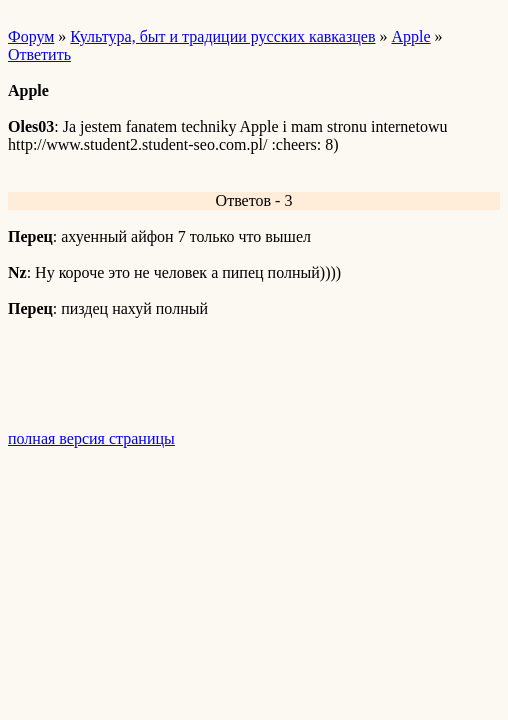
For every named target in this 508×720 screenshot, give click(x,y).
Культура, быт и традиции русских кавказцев (222, 36)
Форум (31, 36)
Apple (410, 36)
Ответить (39, 54)
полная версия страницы (91, 438)
